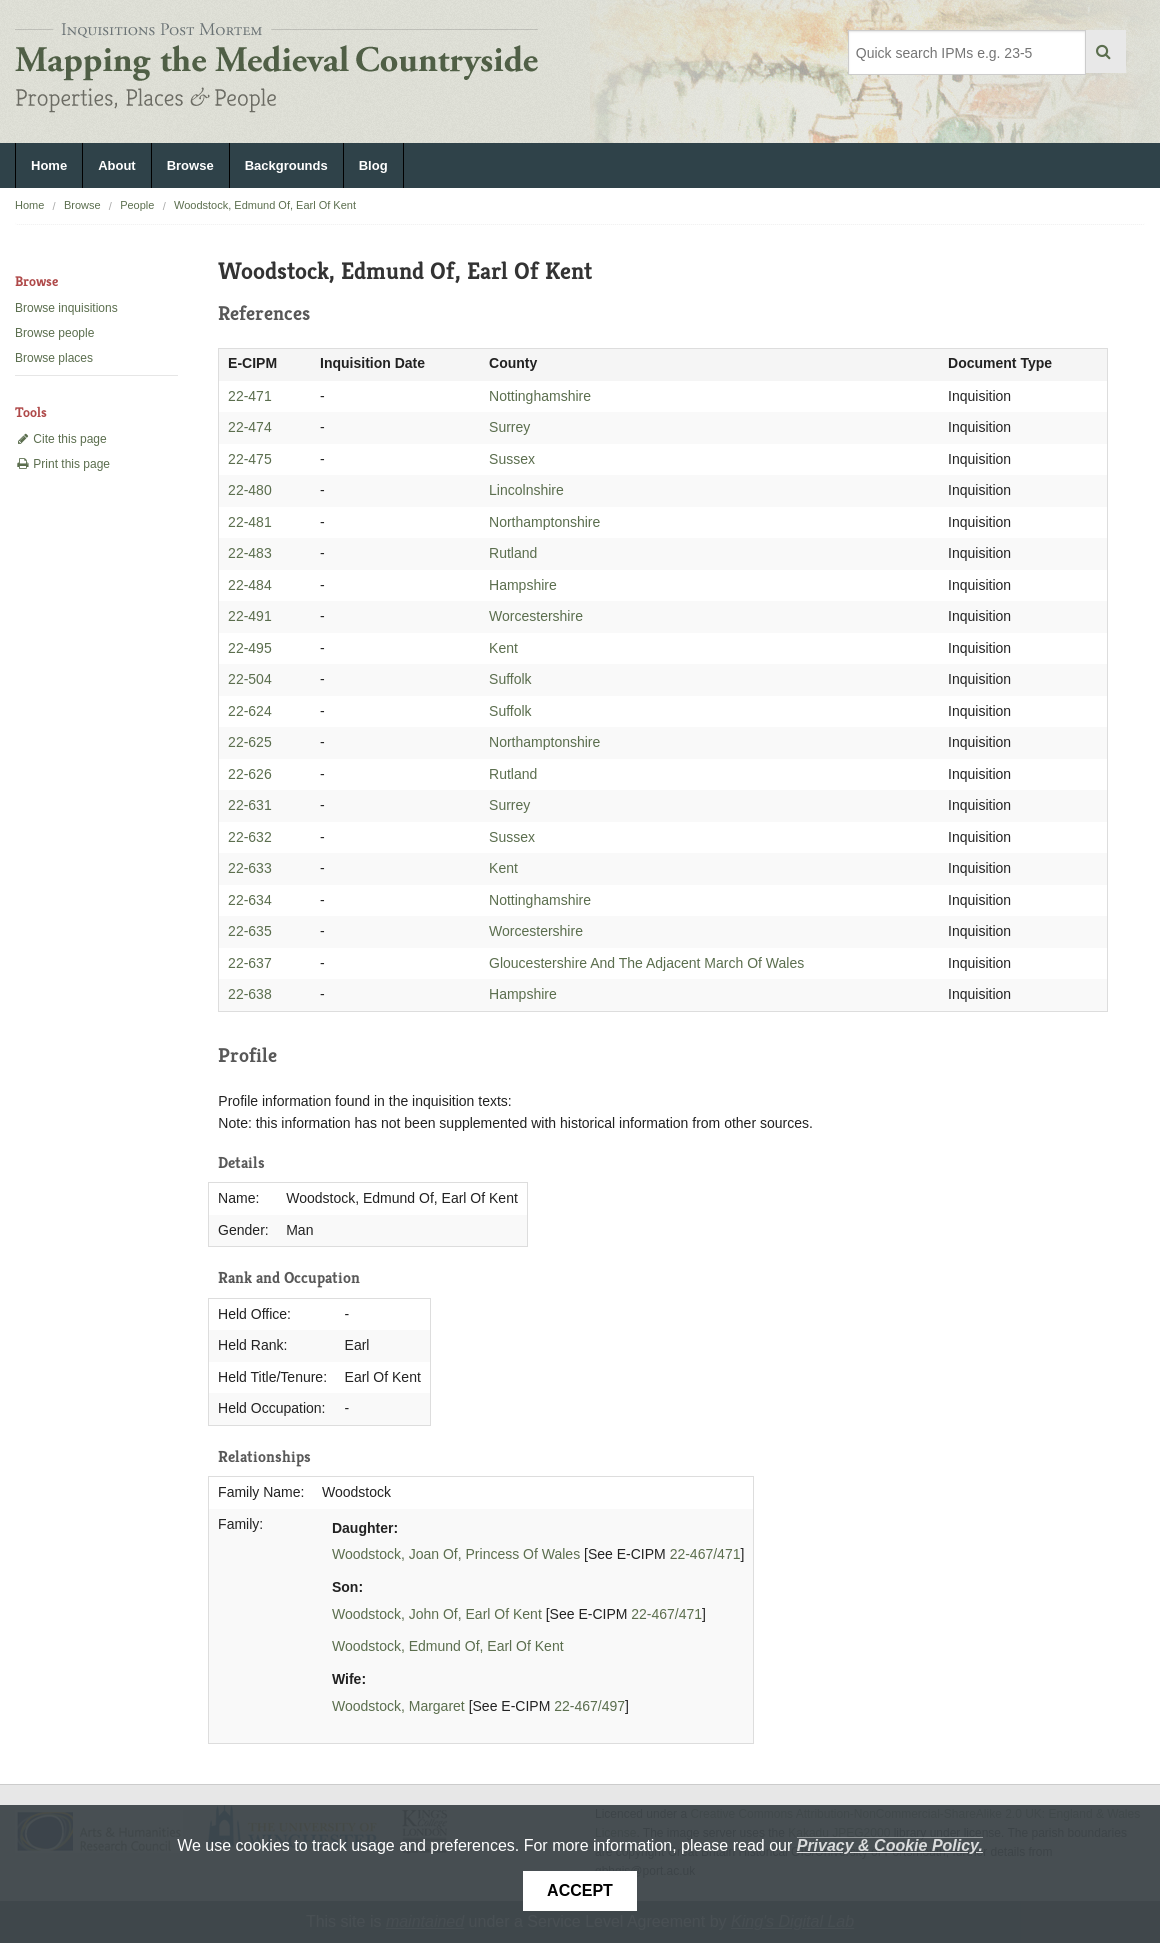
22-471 (250, 396)
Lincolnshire (526, 490)
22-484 (250, 585)
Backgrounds (286, 165)
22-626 (250, 774)
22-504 (250, 679)
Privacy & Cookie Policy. (890, 1845)
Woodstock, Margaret (398, 1706)
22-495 (250, 648)
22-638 (250, 994)
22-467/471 (705, 1554)
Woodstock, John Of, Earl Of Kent (437, 1614)
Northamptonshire (544, 522)
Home (49, 165)
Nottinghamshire (540, 396)
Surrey (509, 427)
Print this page (62, 464)
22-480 (250, 490)
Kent (503, 648)
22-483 (250, 553)
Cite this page (61, 439)
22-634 (250, 900)
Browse (190, 165)
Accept (580, 1890)
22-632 (250, 837)
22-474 (250, 427)
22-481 (250, 522)
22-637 (250, 963)
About (117, 165)
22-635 (250, 931)
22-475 (250, 459)
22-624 (250, 711)
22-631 (250, 805)
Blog (373, 165)
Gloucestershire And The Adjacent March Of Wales (646, 963)
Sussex (512, 459)
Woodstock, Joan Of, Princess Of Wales (456, 1554)
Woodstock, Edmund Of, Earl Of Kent (265, 205)
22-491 (250, 616)
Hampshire (523, 585)
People (137, 205)
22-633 (250, 868)
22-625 (250, 742)
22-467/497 (589, 1706)
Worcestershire (536, 616)
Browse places (54, 358)
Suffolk (510, 679)
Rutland (513, 553)
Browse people (54, 333)
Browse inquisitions (66, 308)
